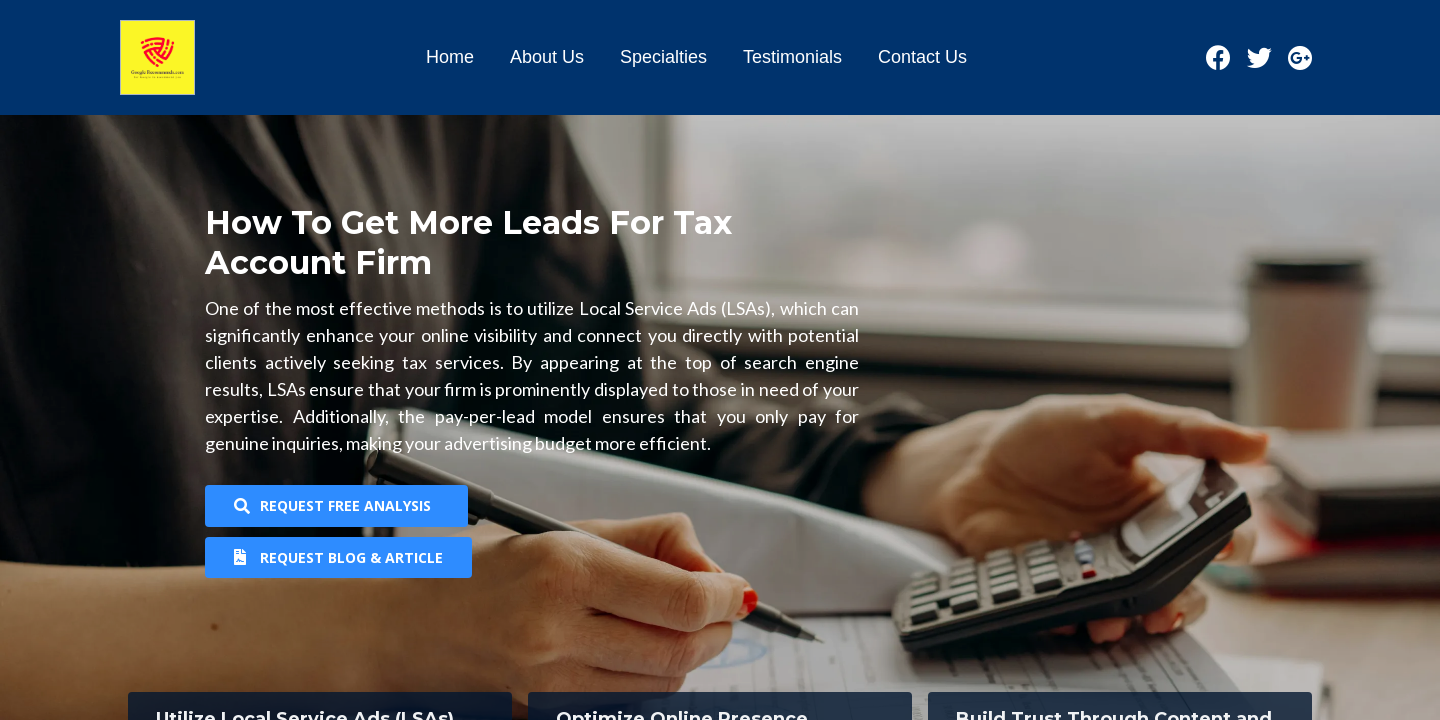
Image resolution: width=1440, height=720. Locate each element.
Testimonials (792, 57)
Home (450, 57)
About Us (547, 57)
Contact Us (922, 57)
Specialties (663, 57)
